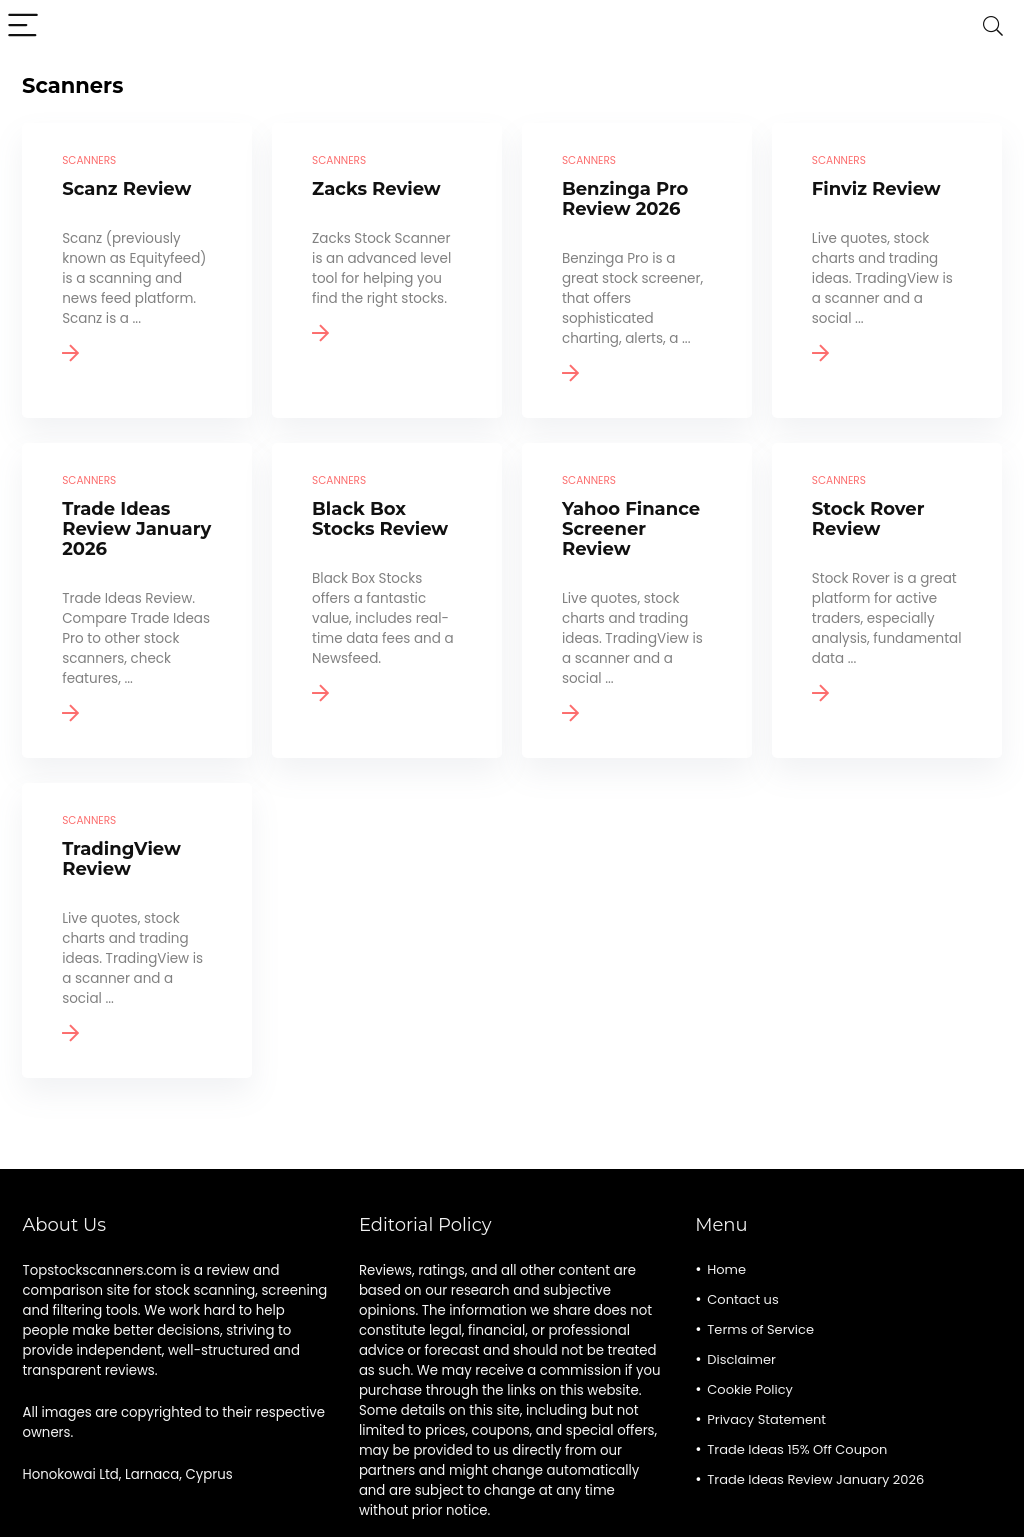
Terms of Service (760, 1329)
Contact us (742, 1299)
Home (726, 1269)
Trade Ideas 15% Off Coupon (797, 1449)
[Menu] (24, 26)
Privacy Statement (766, 1419)
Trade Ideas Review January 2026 (815, 1479)
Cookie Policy (750, 1389)
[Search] (993, 26)
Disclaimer (741, 1359)
